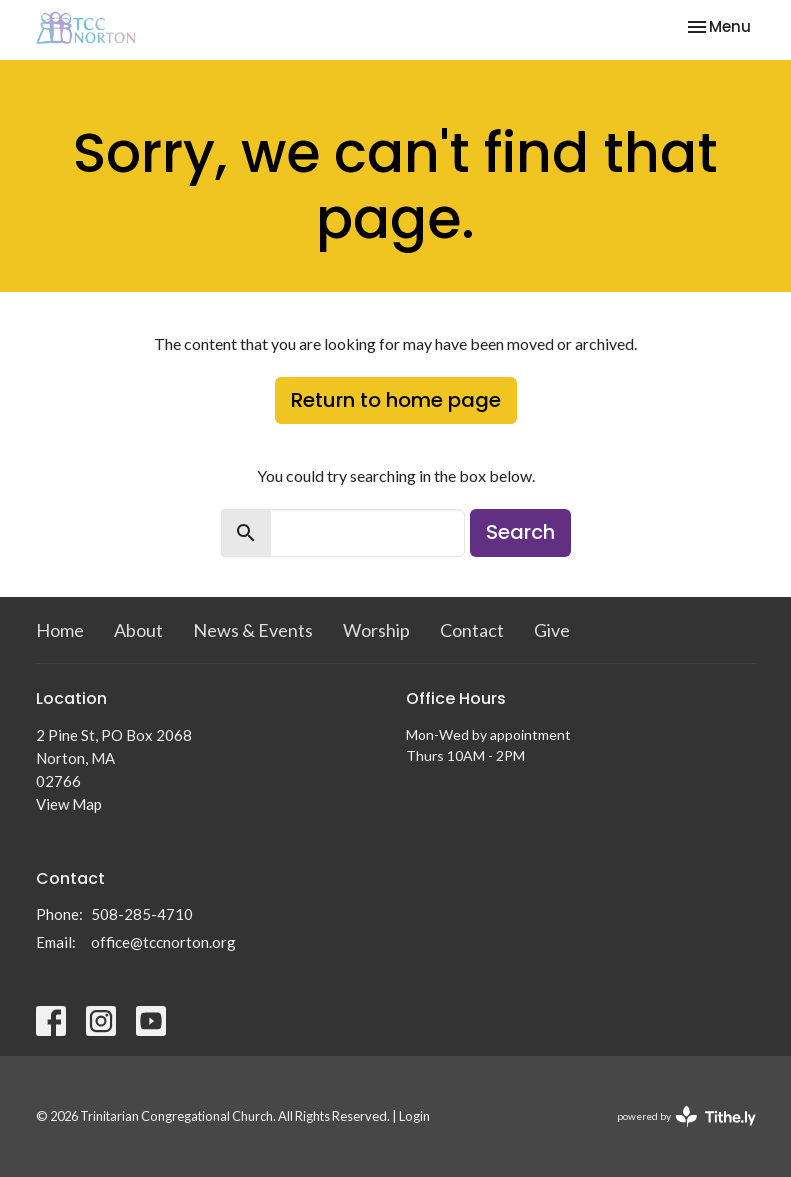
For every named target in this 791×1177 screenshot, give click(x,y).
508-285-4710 (142, 914)
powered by (686, 1116)
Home (60, 630)
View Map (69, 804)
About (138, 630)
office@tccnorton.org (163, 942)
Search (520, 532)
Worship (376, 630)
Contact (472, 630)
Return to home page (396, 400)
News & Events (253, 630)
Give (552, 630)
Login (414, 1116)
